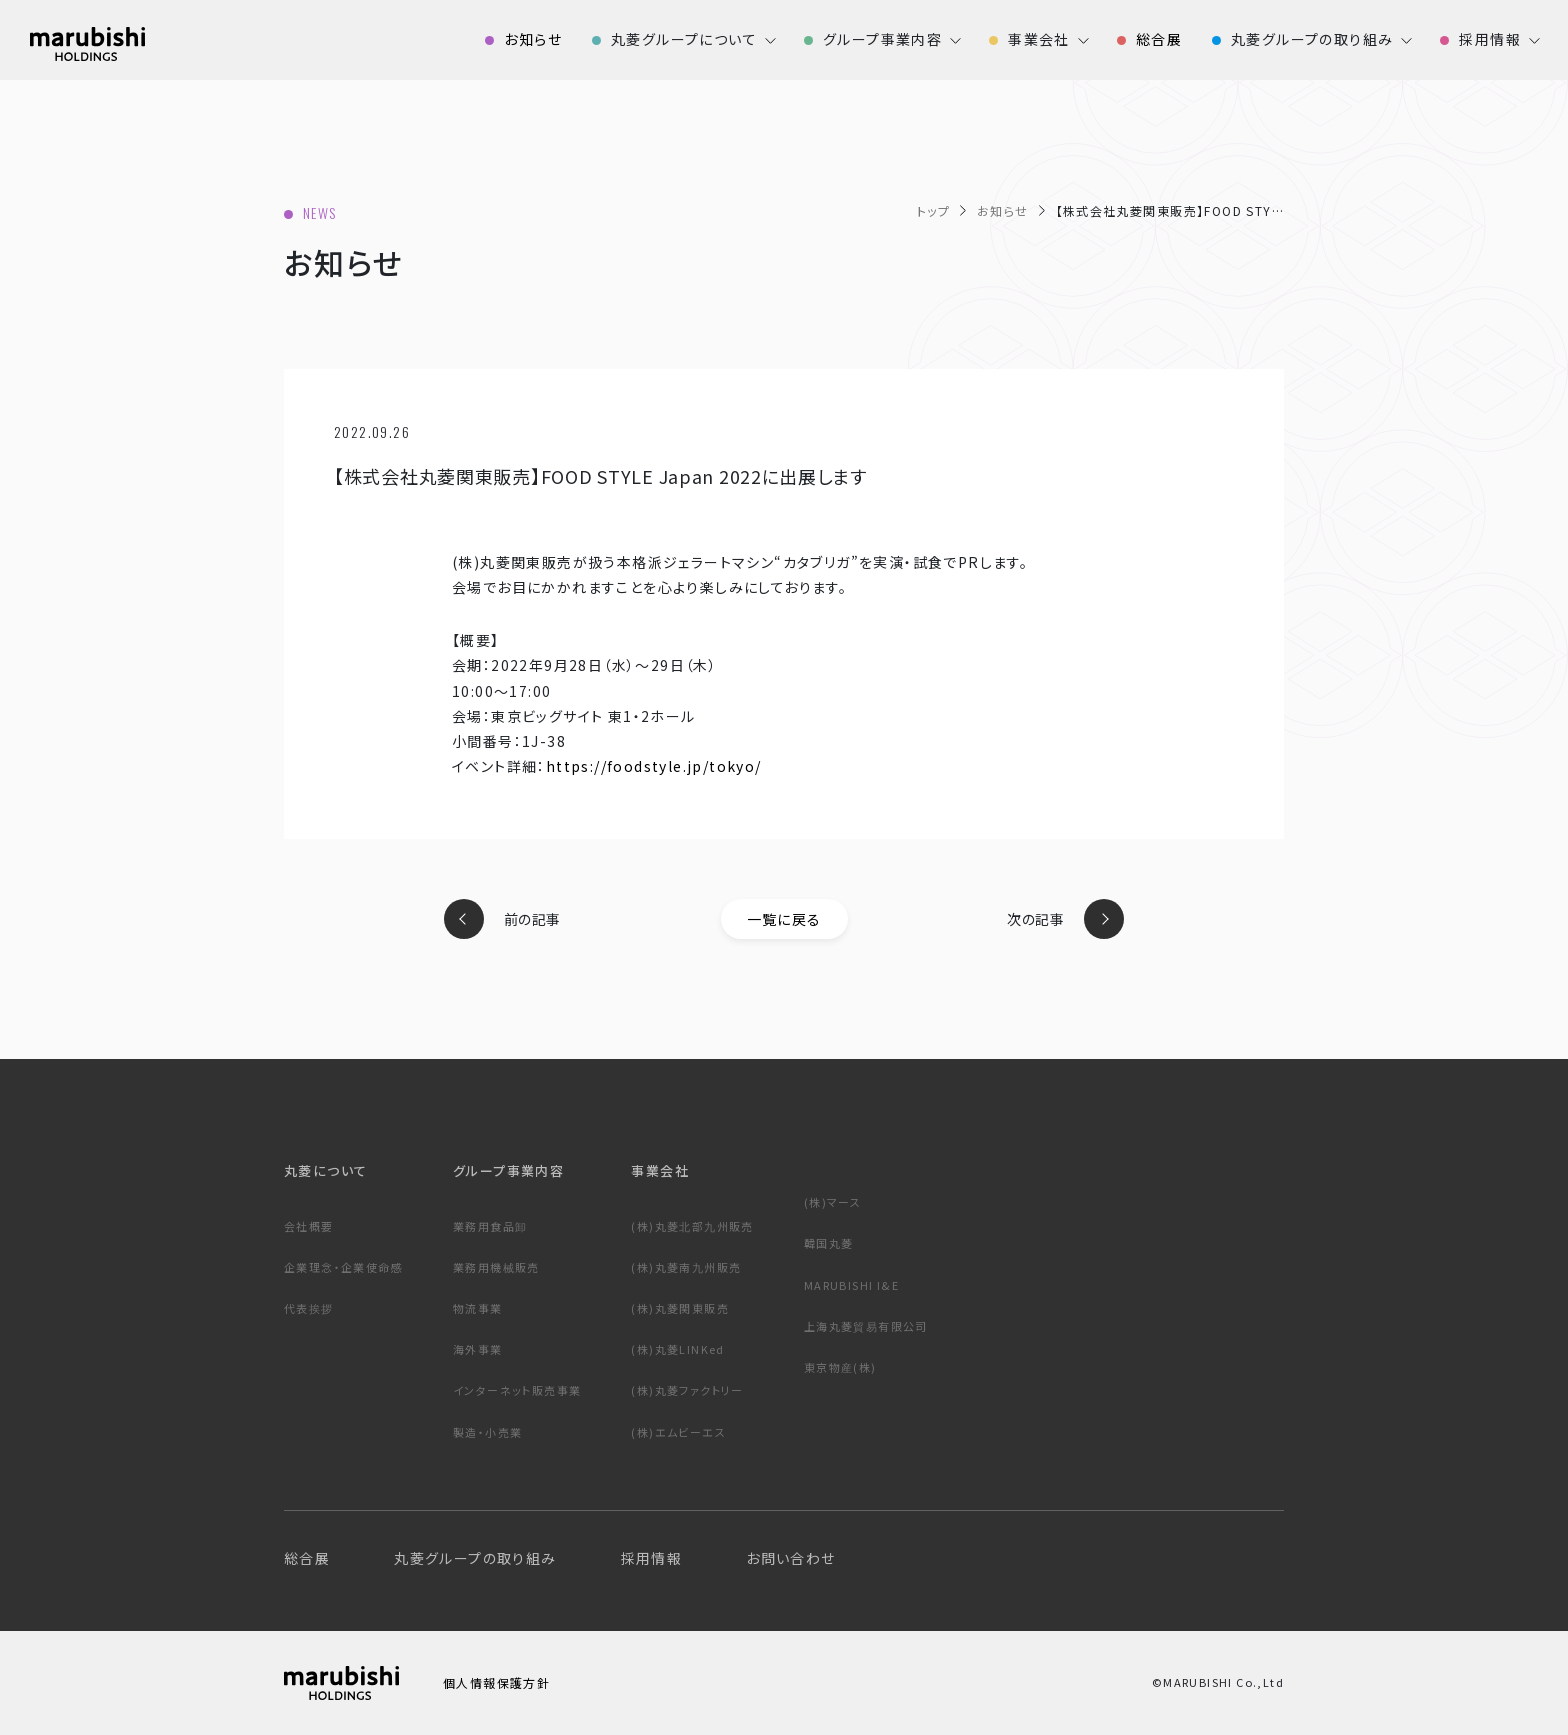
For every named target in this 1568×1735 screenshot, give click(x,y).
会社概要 (309, 1226)
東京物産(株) (840, 1367)
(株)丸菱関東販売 (680, 1308)
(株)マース (832, 1202)
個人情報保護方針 (496, 1682)
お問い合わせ (790, 1558)
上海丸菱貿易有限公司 (866, 1326)
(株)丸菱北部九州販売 (692, 1226)
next (1104, 919)
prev (464, 919)
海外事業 (478, 1349)
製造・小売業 (487, 1432)
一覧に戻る (784, 919)
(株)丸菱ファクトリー (687, 1390)
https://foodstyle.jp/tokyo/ (654, 766)
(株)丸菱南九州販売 (686, 1267)
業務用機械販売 (496, 1267)
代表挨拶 (309, 1308)
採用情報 (652, 1558)
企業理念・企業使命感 (343, 1267)
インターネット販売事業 (517, 1390)
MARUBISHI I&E (851, 1285)
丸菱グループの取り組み (475, 1558)
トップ (933, 210)
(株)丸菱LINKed (677, 1349)
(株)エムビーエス (678, 1432)
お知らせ (1003, 210)
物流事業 (478, 1308)
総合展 (307, 1558)
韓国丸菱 (829, 1243)
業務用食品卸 (490, 1226)
